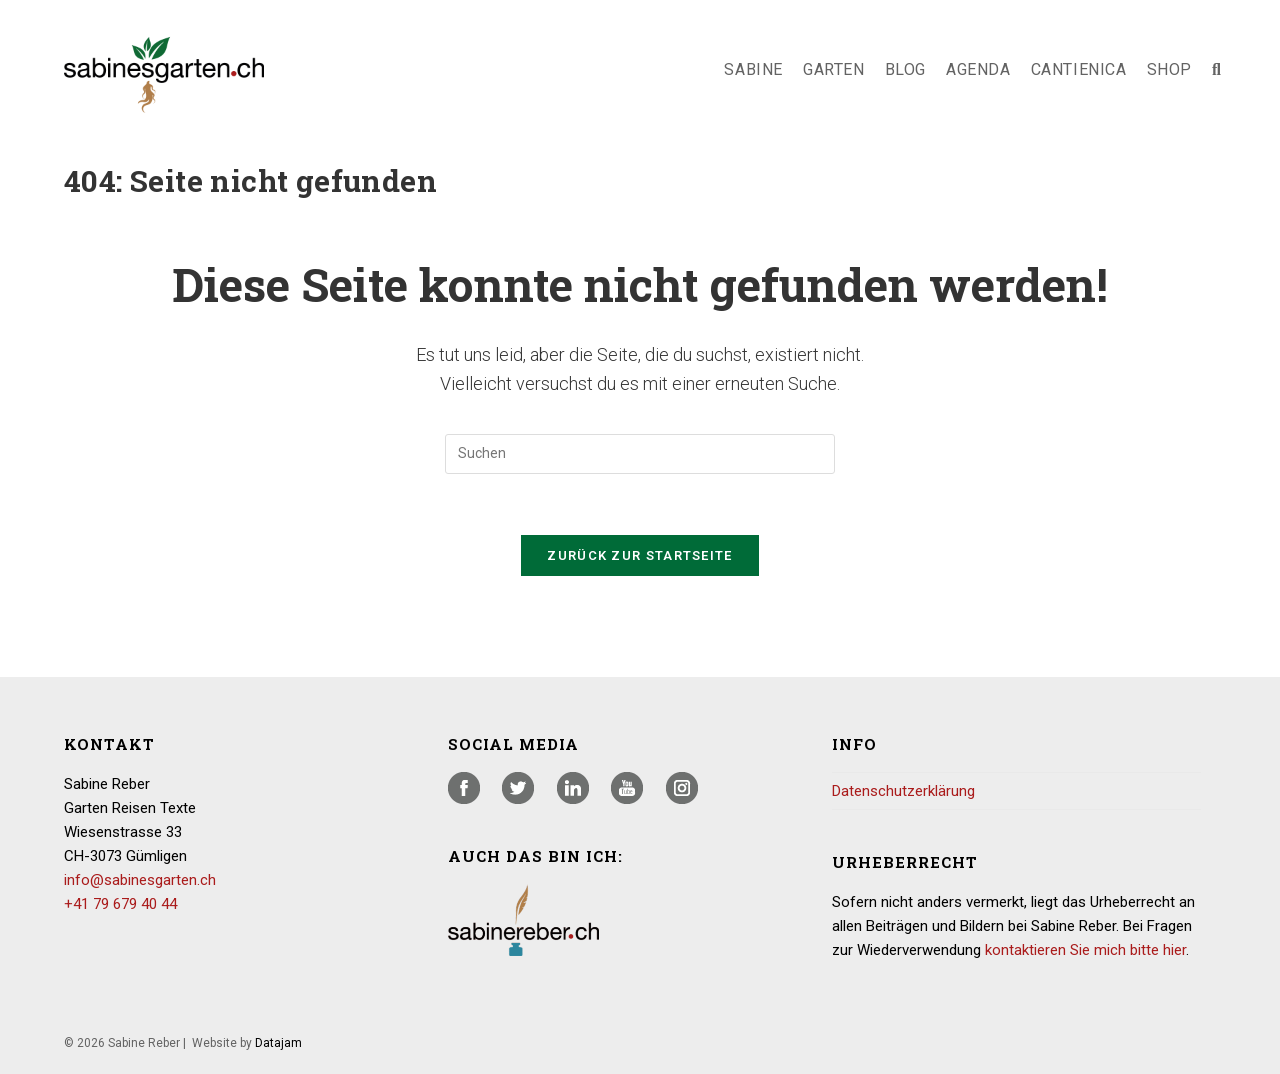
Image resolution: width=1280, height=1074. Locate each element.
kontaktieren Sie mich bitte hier (1085, 950)
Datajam (278, 1043)
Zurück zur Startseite (639, 555)
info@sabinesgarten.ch (140, 880)
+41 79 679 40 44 (120, 904)
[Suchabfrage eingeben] (640, 454)
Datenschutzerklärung (903, 791)
